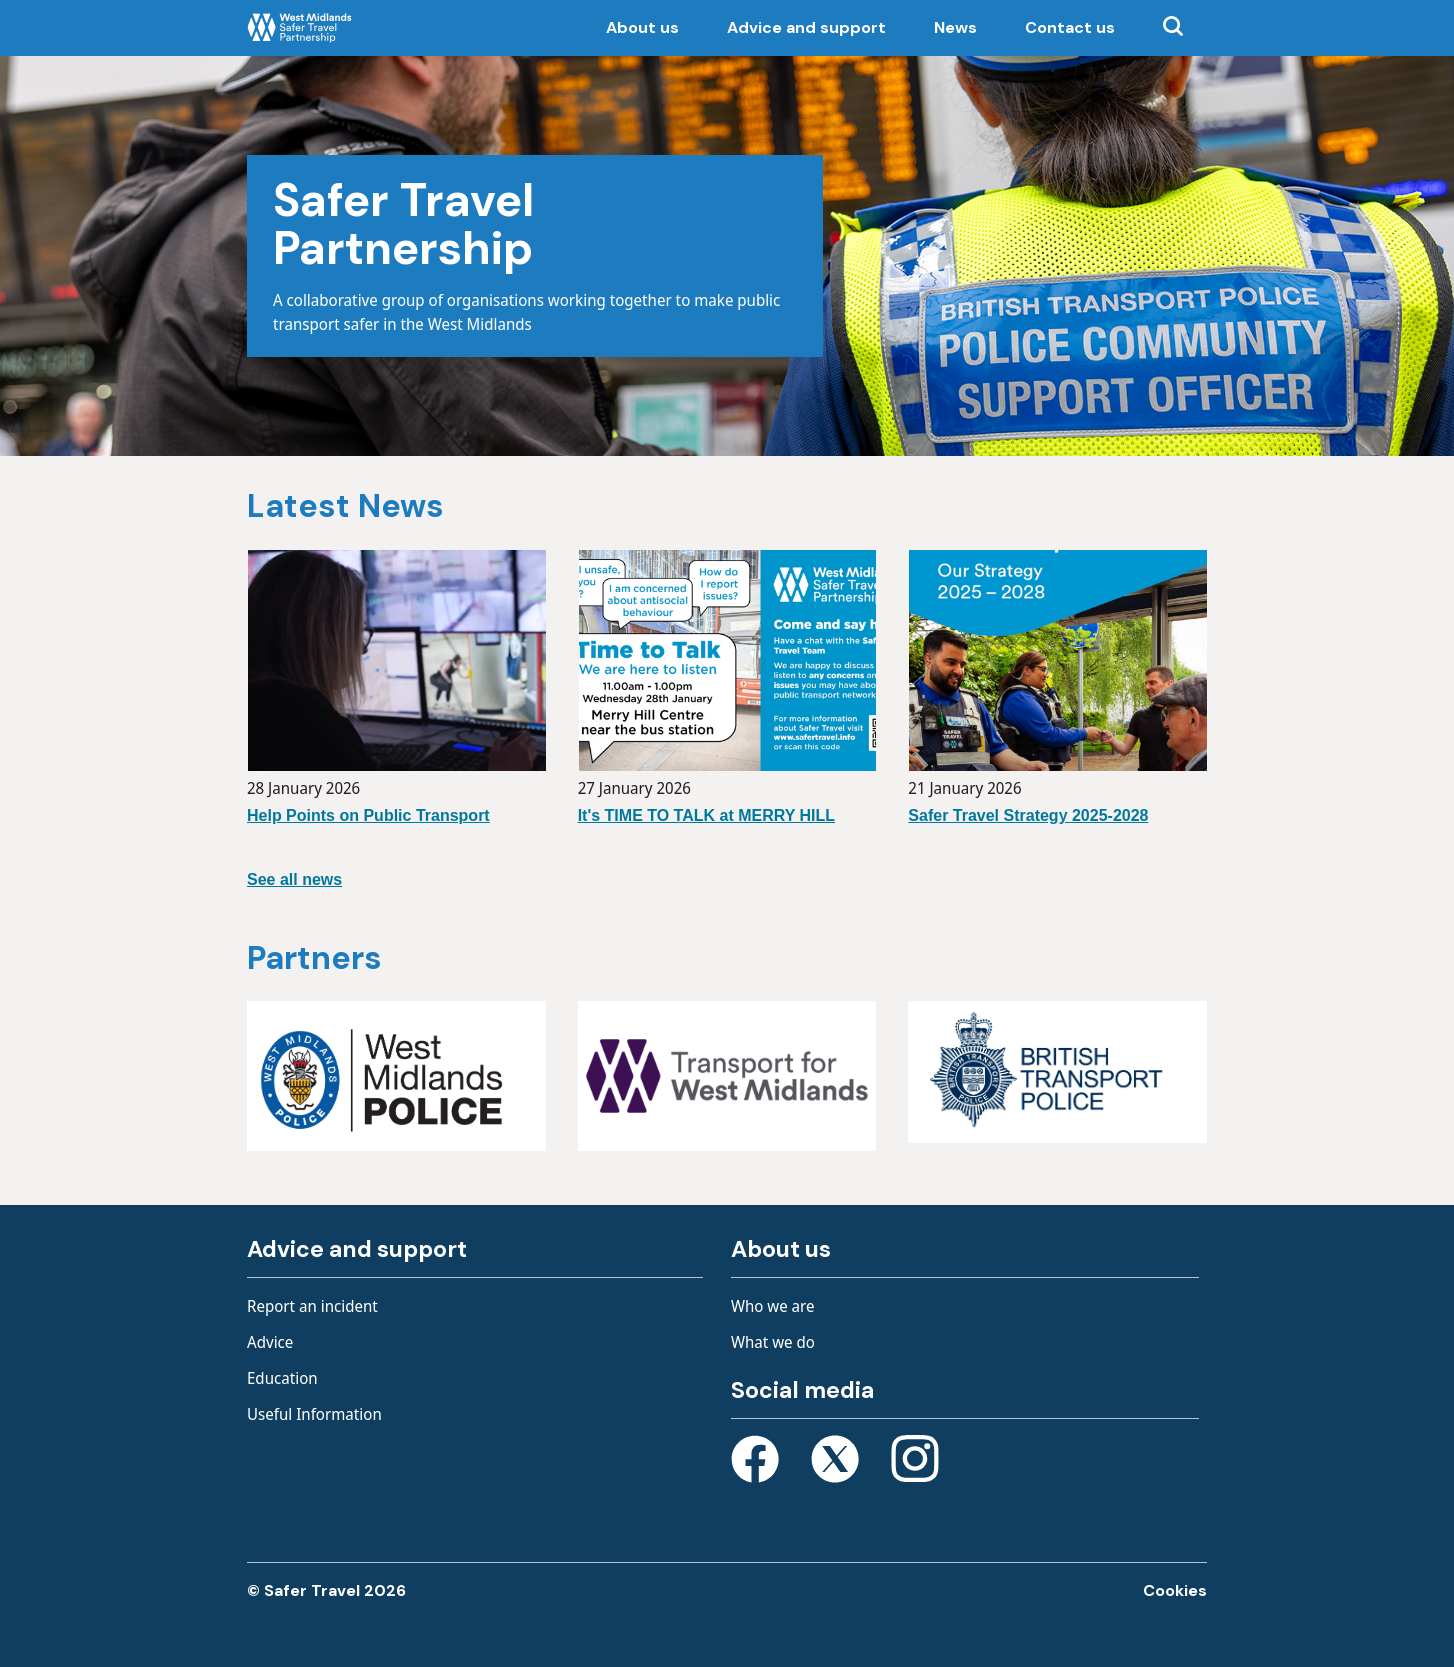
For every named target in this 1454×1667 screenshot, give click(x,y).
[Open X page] (835, 1462)
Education (282, 1378)
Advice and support (806, 27)
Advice (270, 1342)
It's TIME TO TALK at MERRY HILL (706, 815)
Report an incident (312, 1306)
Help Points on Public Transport (368, 815)
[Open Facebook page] (755, 1462)
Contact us (1070, 27)
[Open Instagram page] (915, 1462)
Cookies (1175, 1590)
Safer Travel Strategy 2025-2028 (1028, 815)
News (955, 27)
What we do (773, 1342)
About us (642, 27)
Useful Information (314, 1414)
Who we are (773, 1306)
